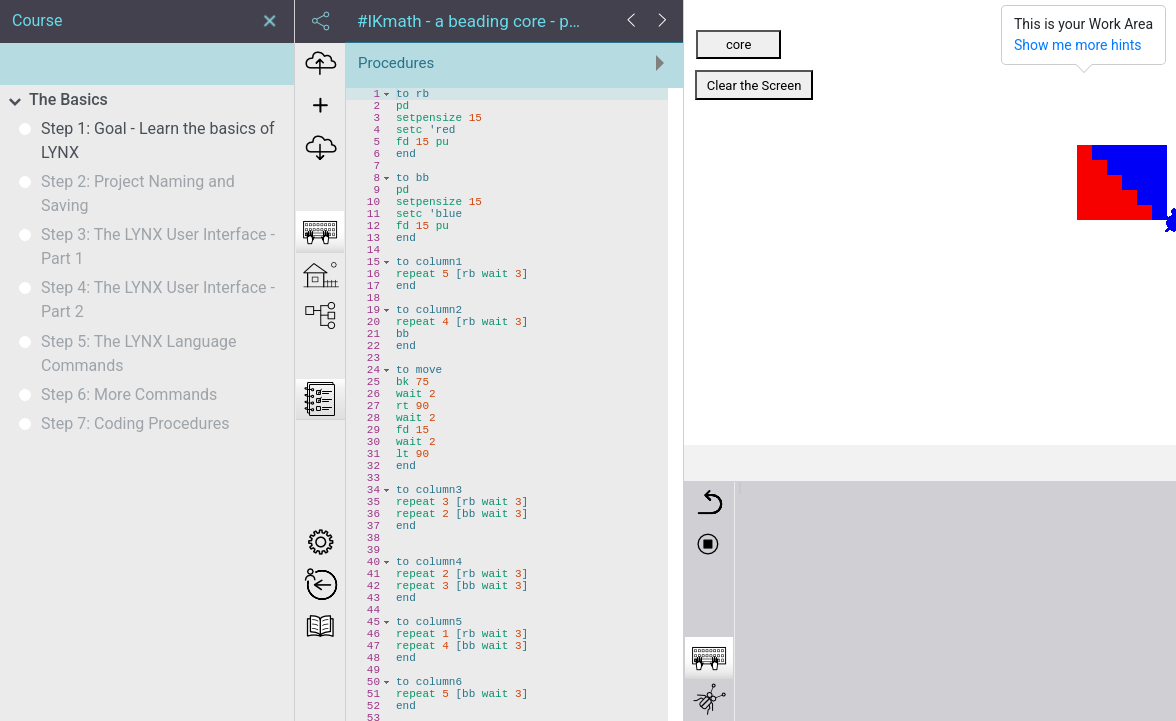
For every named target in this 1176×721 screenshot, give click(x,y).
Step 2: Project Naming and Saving (138, 193)
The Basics (68, 99)
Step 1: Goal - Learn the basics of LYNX (158, 140)
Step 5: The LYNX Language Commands (139, 353)
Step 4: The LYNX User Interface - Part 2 (158, 299)
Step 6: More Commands (129, 394)
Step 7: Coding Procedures (135, 423)
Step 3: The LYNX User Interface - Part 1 (158, 246)
